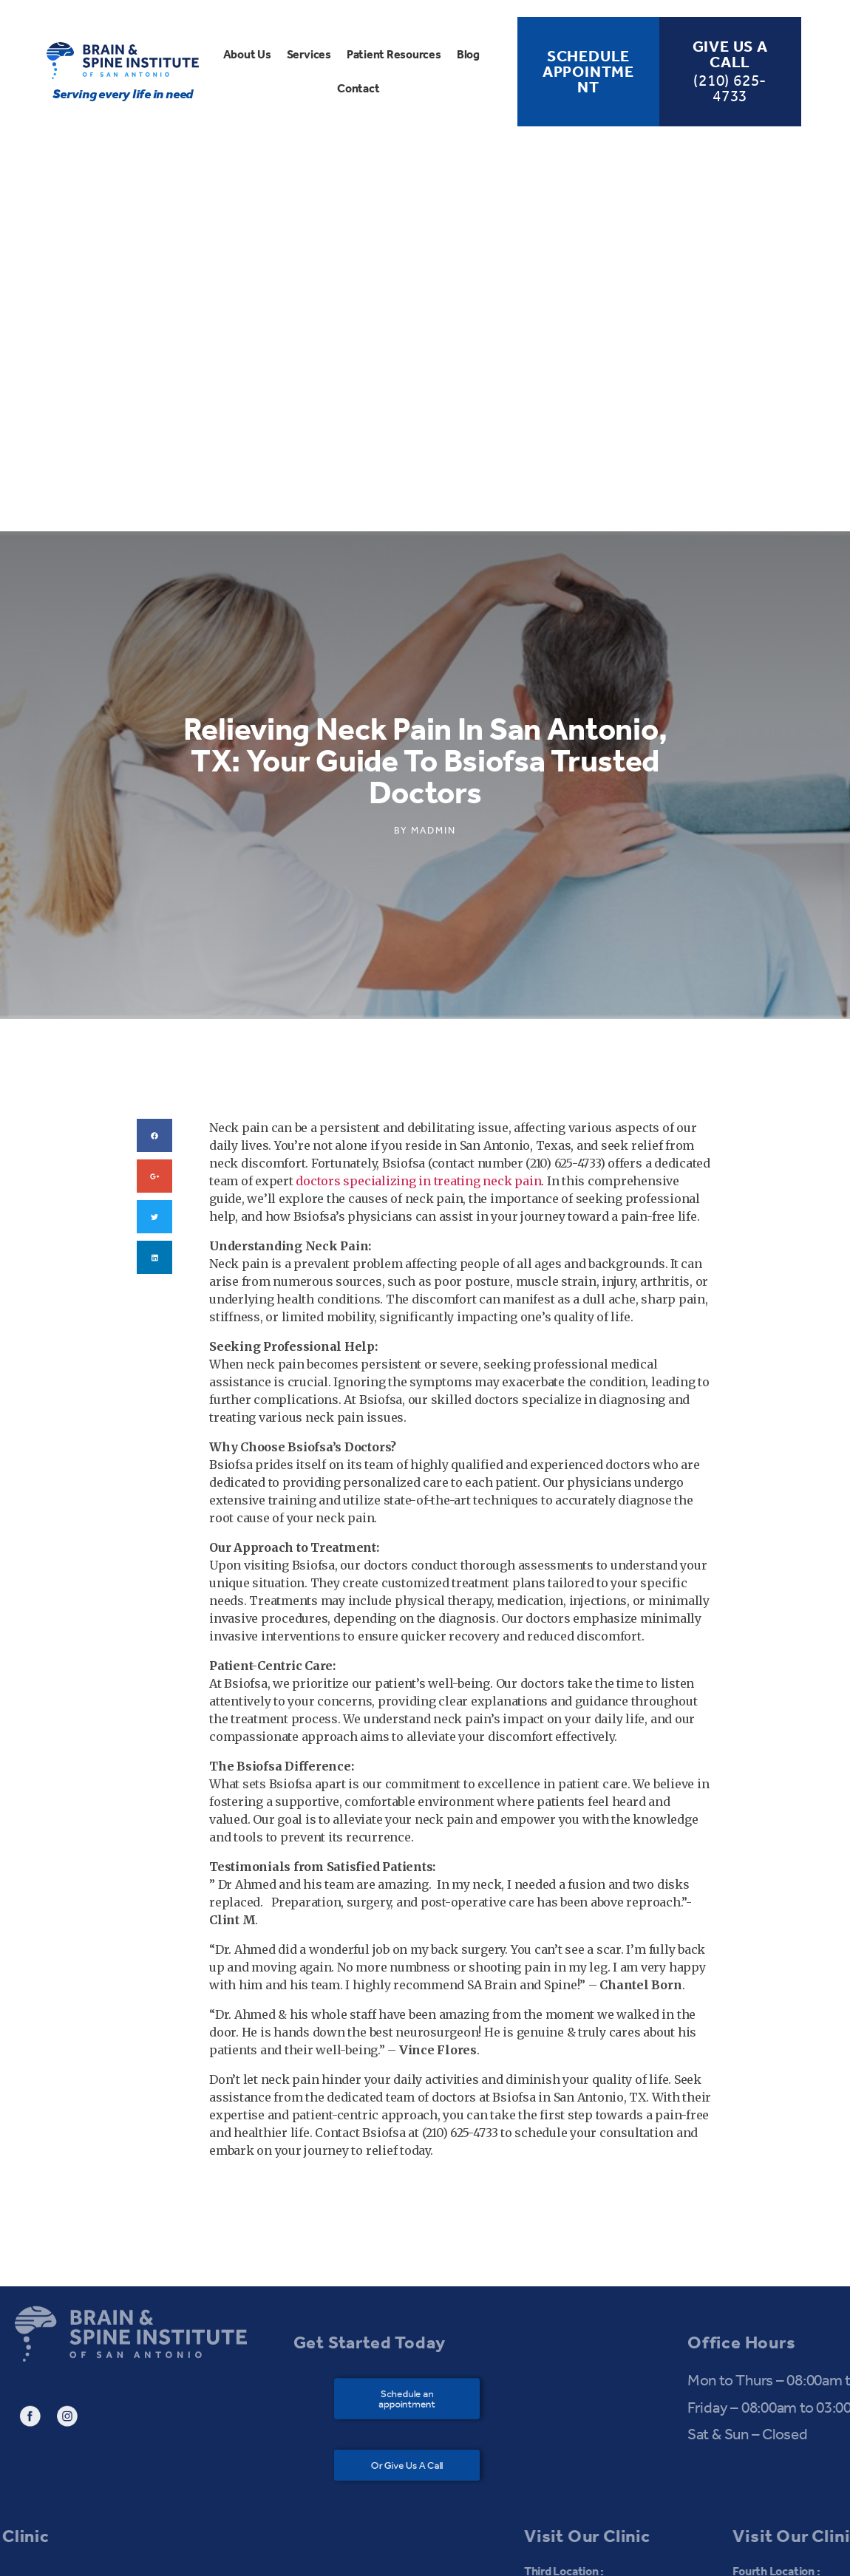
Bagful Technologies (595, 2551)
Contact (358, 88)
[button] (414, 2144)
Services (309, 54)
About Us (247, 54)
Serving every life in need (122, 94)
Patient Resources (394, 54)
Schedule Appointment (588, 71)
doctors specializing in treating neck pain (418, 926)
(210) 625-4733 (729, 88)
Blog (468, 54)
